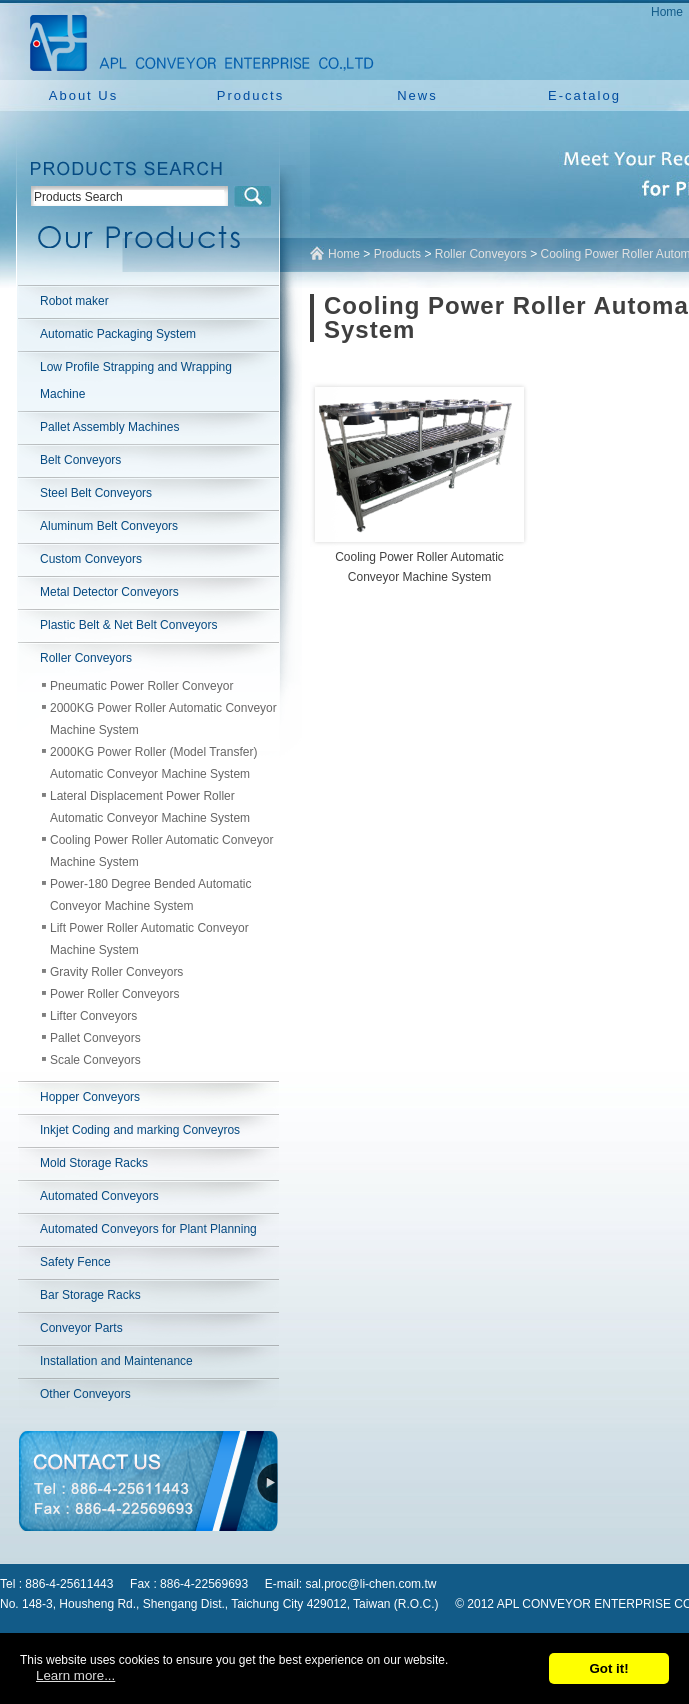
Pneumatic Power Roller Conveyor (141, 686)
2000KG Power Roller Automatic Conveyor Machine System (163, 719)
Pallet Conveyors (95, 1038)
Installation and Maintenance (116, 1361)
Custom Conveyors (91, 559)
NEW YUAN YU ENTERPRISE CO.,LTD (196, 40)
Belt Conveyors (80, 460)
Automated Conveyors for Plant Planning (148, 1229)
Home (667, 12)
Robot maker (74, 301)
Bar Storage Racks (90, 1295)
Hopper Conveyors (90, 1097)
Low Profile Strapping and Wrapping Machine (136, 380)
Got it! (608, 1668)
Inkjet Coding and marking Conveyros (140, 1130)
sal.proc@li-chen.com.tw (371, 1584)
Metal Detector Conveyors (109, 592)
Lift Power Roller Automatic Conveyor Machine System (149, 939)
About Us (83, 95)
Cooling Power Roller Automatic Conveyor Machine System (161, 851)
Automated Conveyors (99, 1196)
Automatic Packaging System (118, 334)
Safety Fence (75, 1262)
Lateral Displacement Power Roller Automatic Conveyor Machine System (150, 807)
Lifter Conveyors (93, 1016)
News (417, 95)
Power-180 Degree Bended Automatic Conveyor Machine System (150, 895)
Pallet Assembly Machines (109, 427)
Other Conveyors (85, 1394)
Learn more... (75, 1675)
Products (250, 95)
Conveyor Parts (81, 1328)
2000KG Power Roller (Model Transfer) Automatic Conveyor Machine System (153, 763)
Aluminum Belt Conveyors (109, 526)
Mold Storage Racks (94, 1163)
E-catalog (584, 95)
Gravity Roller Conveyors (116, 972)
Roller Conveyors (86, 658)
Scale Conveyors (95, 1060)
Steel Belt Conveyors (96, 493)
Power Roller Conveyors (114, 994)
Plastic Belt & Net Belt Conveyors (128, 625)
